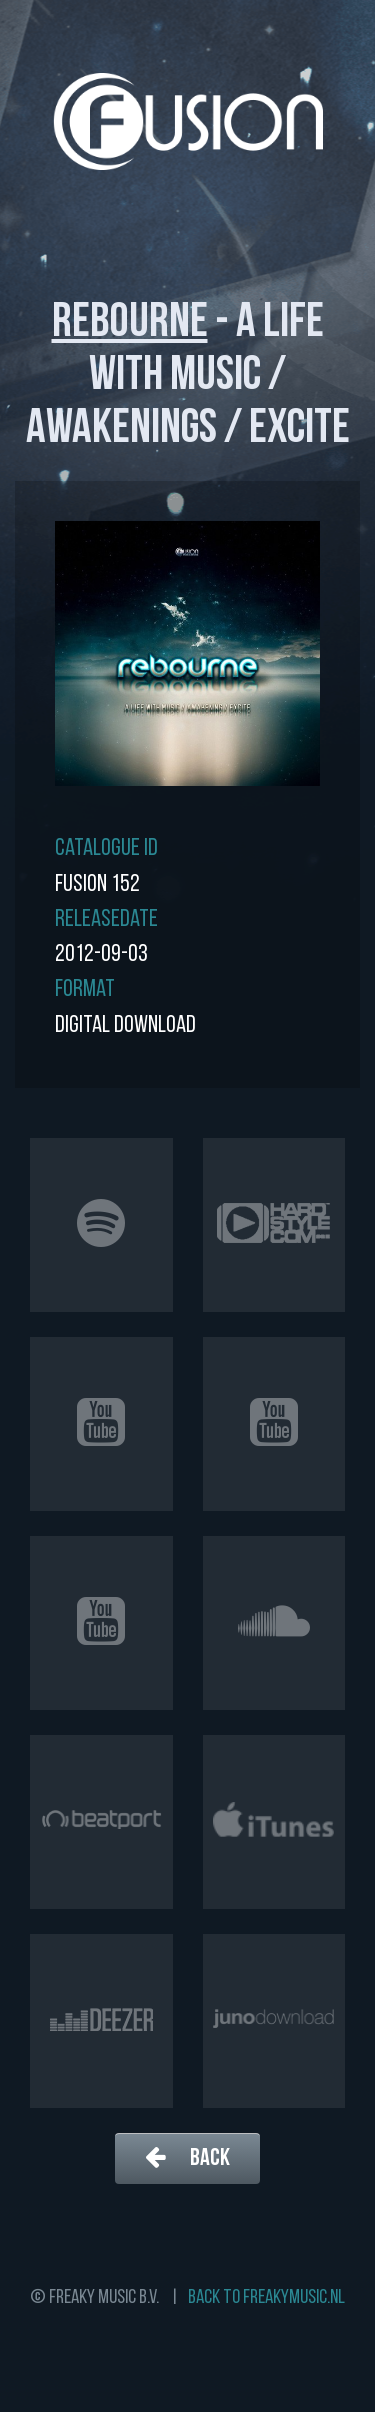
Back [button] (187, 2157)
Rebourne (130, 324)
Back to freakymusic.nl (266, 2298)
